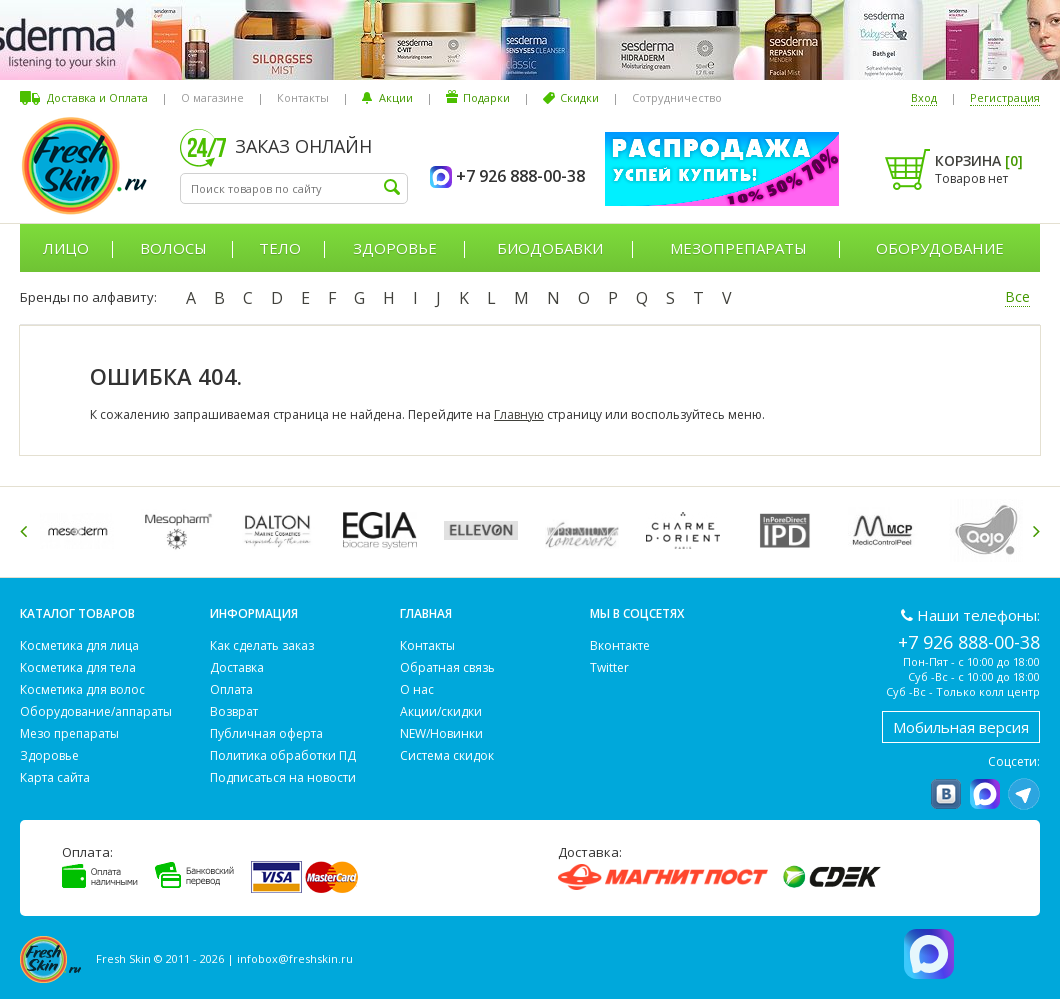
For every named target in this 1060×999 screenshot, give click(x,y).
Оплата (231, 689)
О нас (417, 689)
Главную (519, 414)
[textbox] (294, 188)
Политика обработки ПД (283, 755)
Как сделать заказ (262, 645)
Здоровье (395, 248)
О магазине (212, 97)
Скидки (579, 97)
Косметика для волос (82, 689)
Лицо (66, 248)
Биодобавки (550, 248)
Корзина (979, 160)
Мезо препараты (69, 733)
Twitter (609, 667)
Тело (280, 248)
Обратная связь (447, 667)
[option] (80, 530)
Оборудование (940, 248)
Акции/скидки (441, 711)
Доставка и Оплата (97, 97)
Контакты (303, 97)
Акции (396, 97)
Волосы (173, 248)
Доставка (237, 667)
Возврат (234, 711)
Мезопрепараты (738, 248)
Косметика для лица (79, 645)
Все (1017, 296)
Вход (924, 97)
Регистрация (1005, 97)
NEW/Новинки (441, 733)
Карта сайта (55, 777)
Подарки (486, 97)
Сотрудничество (677, 97)
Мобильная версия (961, 727)
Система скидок (447, 755)
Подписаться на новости (283, 777)
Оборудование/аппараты (96, 711)
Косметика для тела (78, 667)
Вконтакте (620, 645)
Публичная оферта (266, 733)
